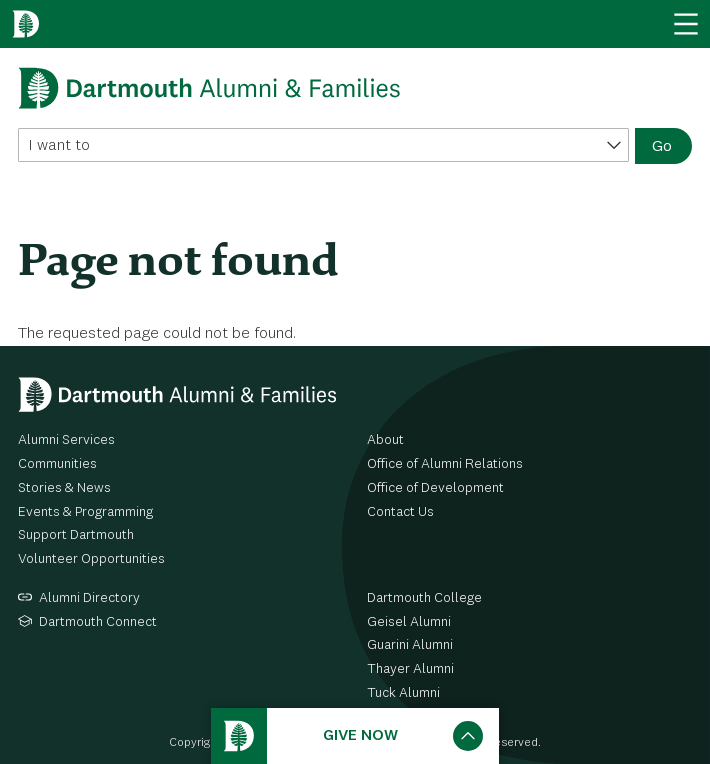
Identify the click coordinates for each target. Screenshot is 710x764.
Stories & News (64, 488)
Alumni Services (66, 440)
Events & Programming (85, 512)
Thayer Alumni (410, 669)
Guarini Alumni (410, 645)
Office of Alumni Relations (445, 464)
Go (662, 147)
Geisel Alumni (409, 622)
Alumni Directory (89, 598)
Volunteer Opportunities (91, 559)
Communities (57, 464)
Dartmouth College (424, 598)
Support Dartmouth (76, 535)
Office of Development (435, 488)
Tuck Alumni (403, 693)
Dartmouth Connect (98, 622)
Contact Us (400, 512)
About (385, 440)
